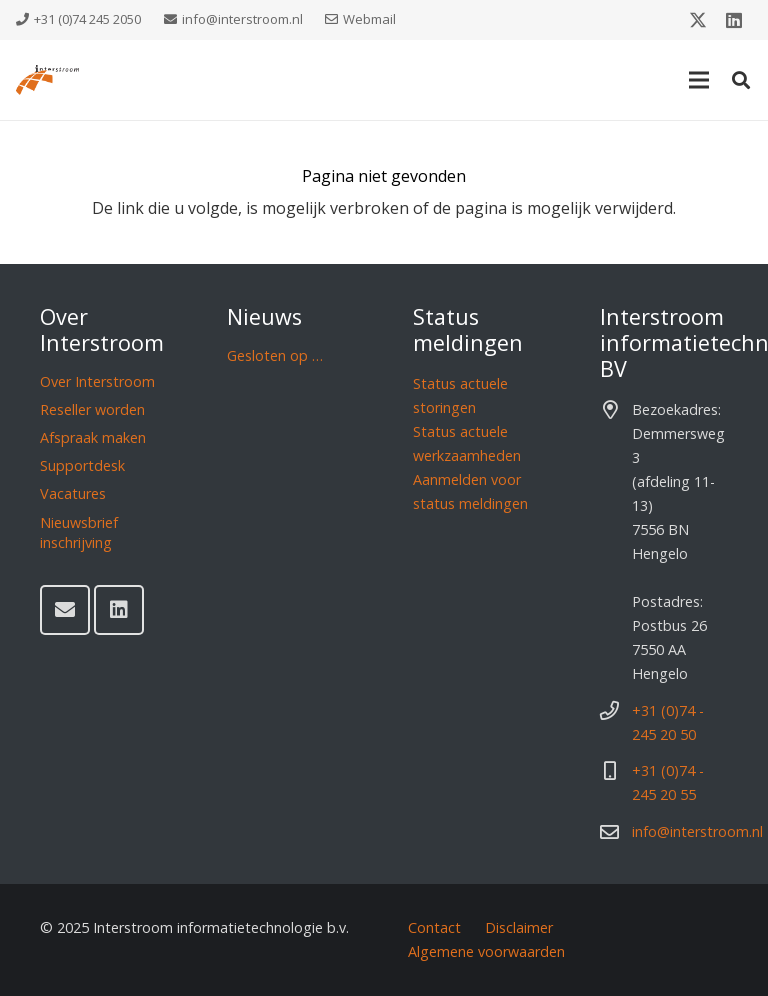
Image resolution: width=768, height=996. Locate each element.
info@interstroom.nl (697, 831)
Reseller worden (92, 409)
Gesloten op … (275, 355)
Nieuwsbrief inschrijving (79, 532)
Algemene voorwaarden (486, 951)
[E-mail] (65, 610)
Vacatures (73, 493)
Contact (434, 927)
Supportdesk (82, 465)
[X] (698, 20)
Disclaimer (519, 927)
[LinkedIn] (734, 20)
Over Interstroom (97, 381)
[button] (741, 80)
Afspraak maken (93, 437)
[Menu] (699, 80)
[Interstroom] (47, 80)
